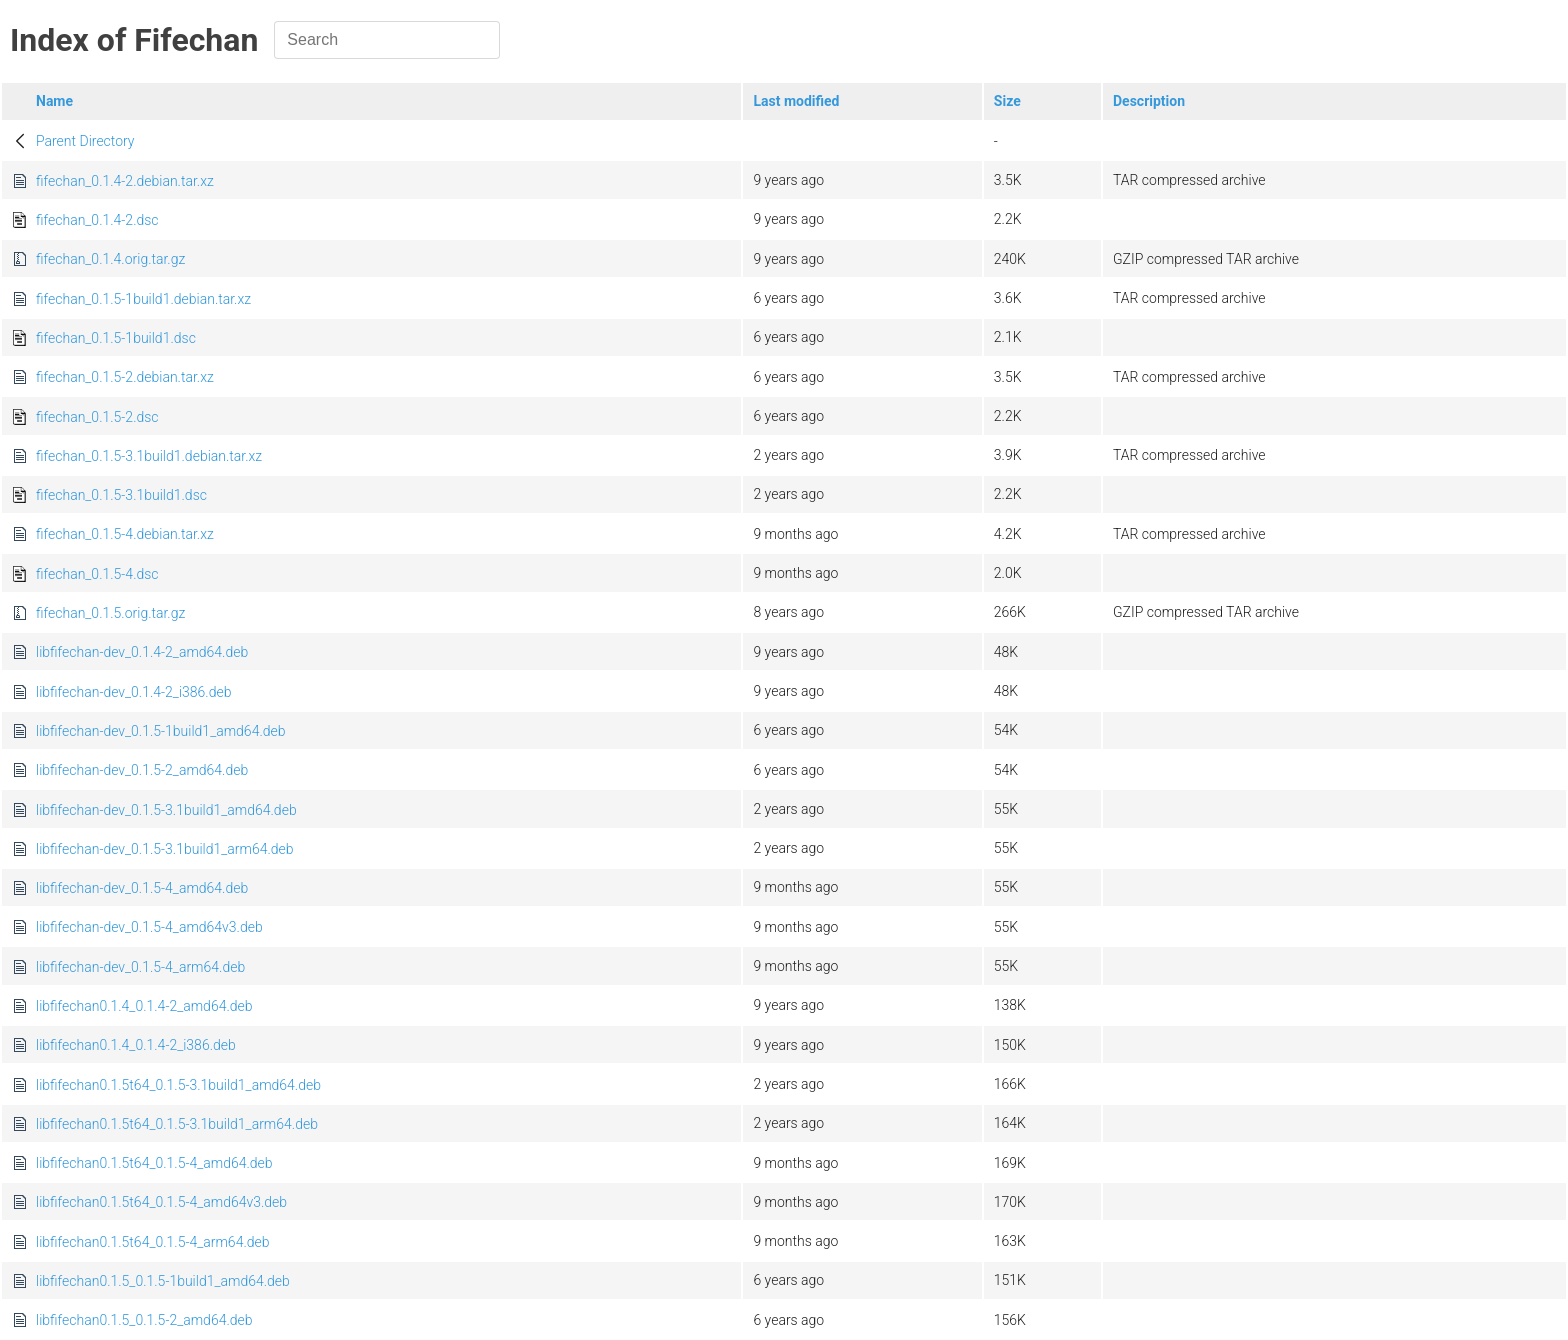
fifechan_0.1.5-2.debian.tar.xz (125, 377)
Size (1007, 101)
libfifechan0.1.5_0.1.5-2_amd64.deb (144, 1320)
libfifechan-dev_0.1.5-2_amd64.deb (142, 770)
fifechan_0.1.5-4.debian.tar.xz (125, 534)
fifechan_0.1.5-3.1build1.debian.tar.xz (149, 456)
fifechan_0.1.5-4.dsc (97, 574)
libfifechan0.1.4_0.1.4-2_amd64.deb (144, 1006)
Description (1149, 101)
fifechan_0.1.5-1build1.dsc (116, 338)
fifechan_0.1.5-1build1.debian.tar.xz (143, 299)
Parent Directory (85, 141)
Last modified (796, 101)
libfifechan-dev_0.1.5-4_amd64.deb (142, 888)
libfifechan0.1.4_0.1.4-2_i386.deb (136, 1045)
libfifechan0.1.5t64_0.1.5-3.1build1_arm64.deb (177, 1124)
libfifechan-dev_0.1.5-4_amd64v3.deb (149, 927)
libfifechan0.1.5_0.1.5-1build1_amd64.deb (163, 1281)
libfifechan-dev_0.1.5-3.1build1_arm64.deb (165, 849)
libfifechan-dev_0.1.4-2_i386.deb (133, 692)
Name (54, 101)
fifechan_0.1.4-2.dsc (97, 220)
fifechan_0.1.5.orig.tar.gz (110, 613)
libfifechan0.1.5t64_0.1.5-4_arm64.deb (153, 1242)
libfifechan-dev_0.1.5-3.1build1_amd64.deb (166, 810)
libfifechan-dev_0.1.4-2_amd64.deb (142, 652)
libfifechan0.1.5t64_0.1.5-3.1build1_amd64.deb (178, 1085)
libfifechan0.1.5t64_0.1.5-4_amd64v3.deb (161, 1202)
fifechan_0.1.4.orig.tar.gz (110, 259)
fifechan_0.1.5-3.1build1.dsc (121, 495)
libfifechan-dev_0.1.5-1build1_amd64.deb (161, 731)
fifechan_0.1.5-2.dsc (97, 417)
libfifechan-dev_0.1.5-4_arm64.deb (140, 967)
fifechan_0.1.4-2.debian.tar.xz (125, 181)
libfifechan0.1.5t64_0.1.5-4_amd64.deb (154, 1163)
